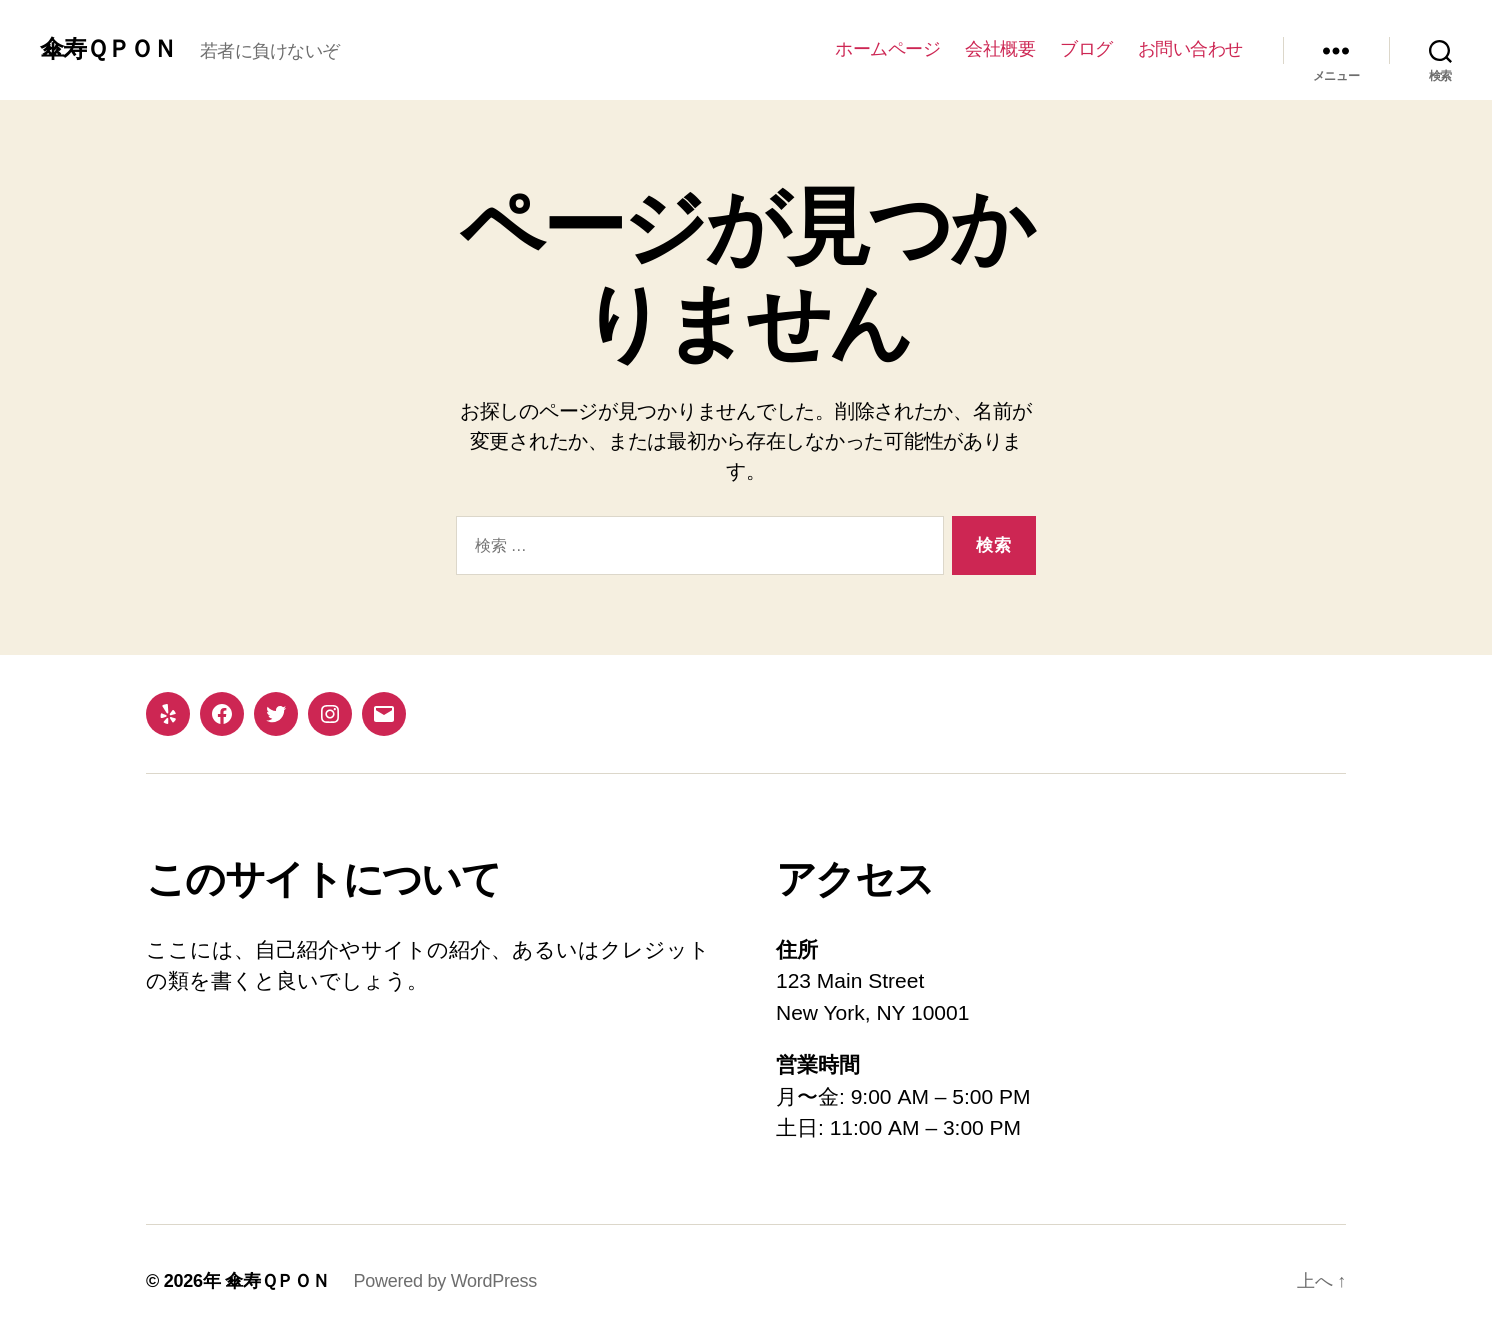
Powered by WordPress (445, 1281)
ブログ (1086, 49)
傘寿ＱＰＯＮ (108, 49)
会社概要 (1000, 49)
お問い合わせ (1190, 49)
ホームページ (887, 49)
